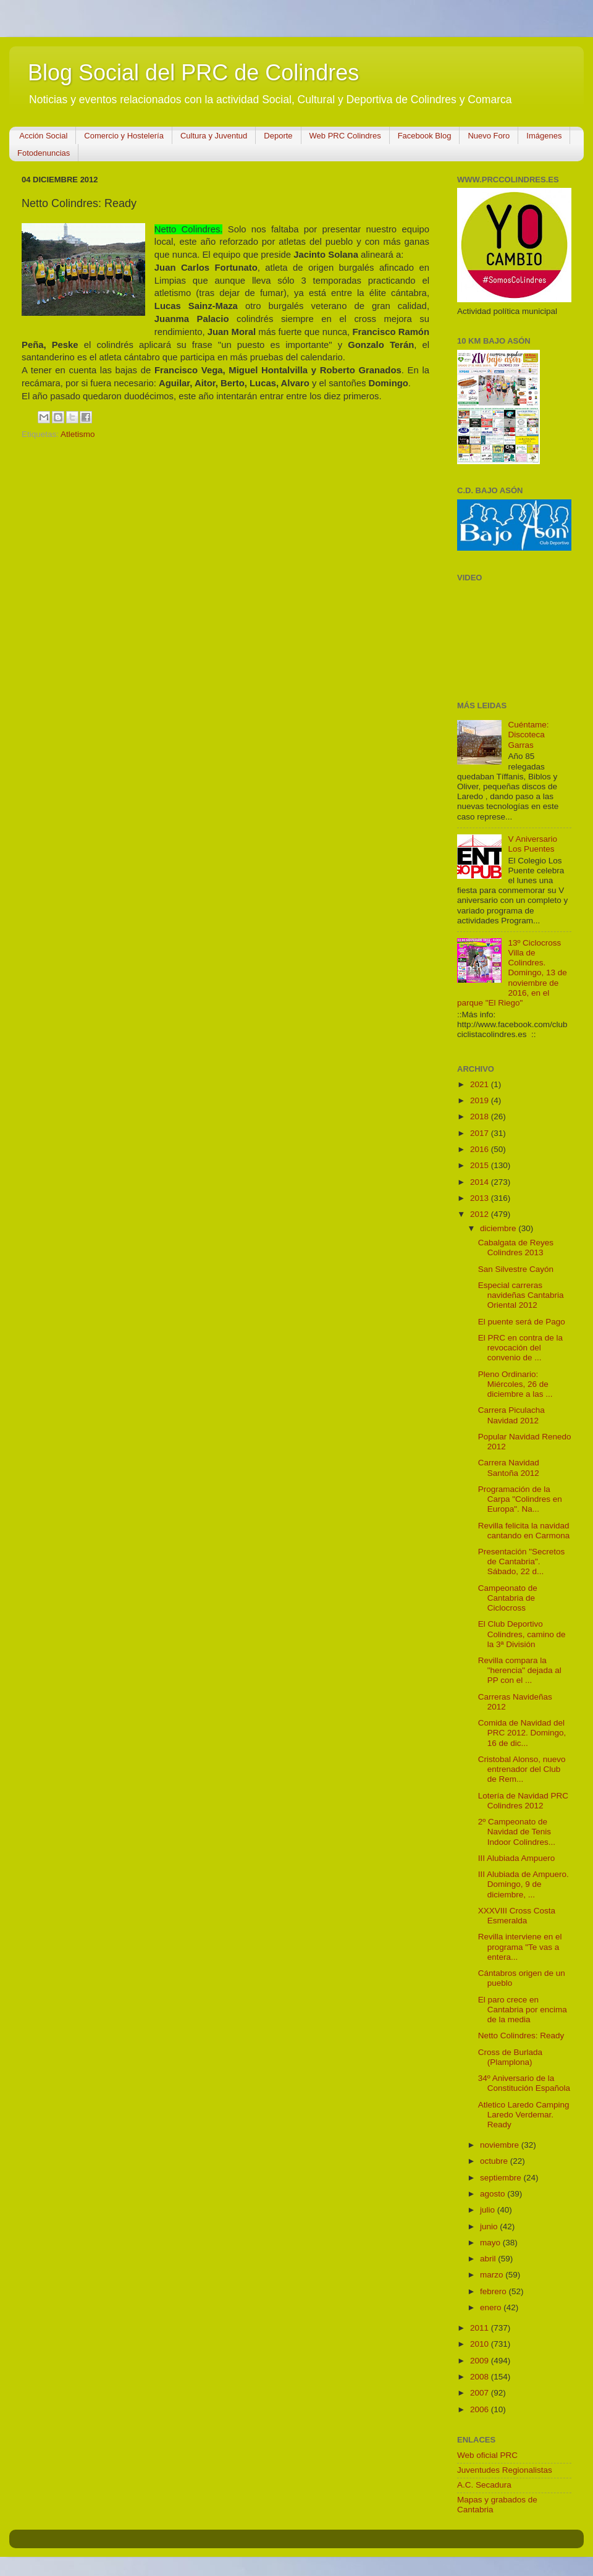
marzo (492, 2274)
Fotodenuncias (43, 153)
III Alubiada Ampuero (516, 1858)
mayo (491, 2242)
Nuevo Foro (489, 135)
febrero (494, 2291)
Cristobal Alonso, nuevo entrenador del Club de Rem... (522, 1769)
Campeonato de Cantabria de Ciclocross (507, 1597)
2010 (480, 2344)
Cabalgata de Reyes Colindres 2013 (515, 1247)
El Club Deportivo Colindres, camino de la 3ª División (522, 1633)
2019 (480, 1100)
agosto (493, 2193)
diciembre (499, 1228)
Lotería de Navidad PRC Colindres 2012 (523, 1800)
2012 (480, 1214)
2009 (480, 2360)
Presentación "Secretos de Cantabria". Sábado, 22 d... (521, 1561)
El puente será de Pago (521, 1321)
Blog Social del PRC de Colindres (193, 72)
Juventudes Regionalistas (504, 2470)
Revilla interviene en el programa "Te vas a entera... (520, 1946)
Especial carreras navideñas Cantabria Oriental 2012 (521, 1295)
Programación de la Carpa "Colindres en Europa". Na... (520, 1499)
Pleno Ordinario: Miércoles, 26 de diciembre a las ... (515, 1384)
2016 (480, 1149)
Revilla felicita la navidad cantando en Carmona (524, 1530)
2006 (480, 2409)
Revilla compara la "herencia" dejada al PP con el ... (519, 1670)
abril (489, 2258)
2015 (480, 1165)
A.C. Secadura (484, 2484)
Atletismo (78, 434)
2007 (480, 2392)
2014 (480, 1182)
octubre (495, 2161)
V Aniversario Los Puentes (532, 844)
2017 (480, 1133)
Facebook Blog (425, 135)
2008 (480, 2376)
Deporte (278, 135)
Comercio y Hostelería (124, 135)
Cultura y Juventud (213, 135)
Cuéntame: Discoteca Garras (528, 734)
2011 (480, 2327)
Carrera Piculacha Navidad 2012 (511, 1415)
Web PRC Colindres (345, 135)
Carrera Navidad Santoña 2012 (508, 1467)
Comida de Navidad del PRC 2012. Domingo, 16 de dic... (522, 1732)
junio (490, 2226)
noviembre (500, 2145)
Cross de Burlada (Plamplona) (510, 2057)
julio (488, 2209)
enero (491, 2307)
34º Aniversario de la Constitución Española (524, 2083)
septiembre (502, 2177)
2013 (480, 1198)
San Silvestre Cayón (515, 1269)
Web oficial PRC (487, 2455)
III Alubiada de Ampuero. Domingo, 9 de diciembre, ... (523, 1884)
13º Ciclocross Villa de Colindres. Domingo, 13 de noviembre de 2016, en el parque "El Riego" (512, 972)
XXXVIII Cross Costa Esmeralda (516, 1915)
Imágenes (543, 135)
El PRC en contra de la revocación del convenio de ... (520, 1347)
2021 (480, 1084)
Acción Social (43, 135)
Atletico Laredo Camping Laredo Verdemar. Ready (524, 2114)
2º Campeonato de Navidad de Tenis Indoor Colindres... (516, 1831)
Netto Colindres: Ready (521, 2035)
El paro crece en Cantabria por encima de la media (522, 2009)
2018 (480, 1116)
